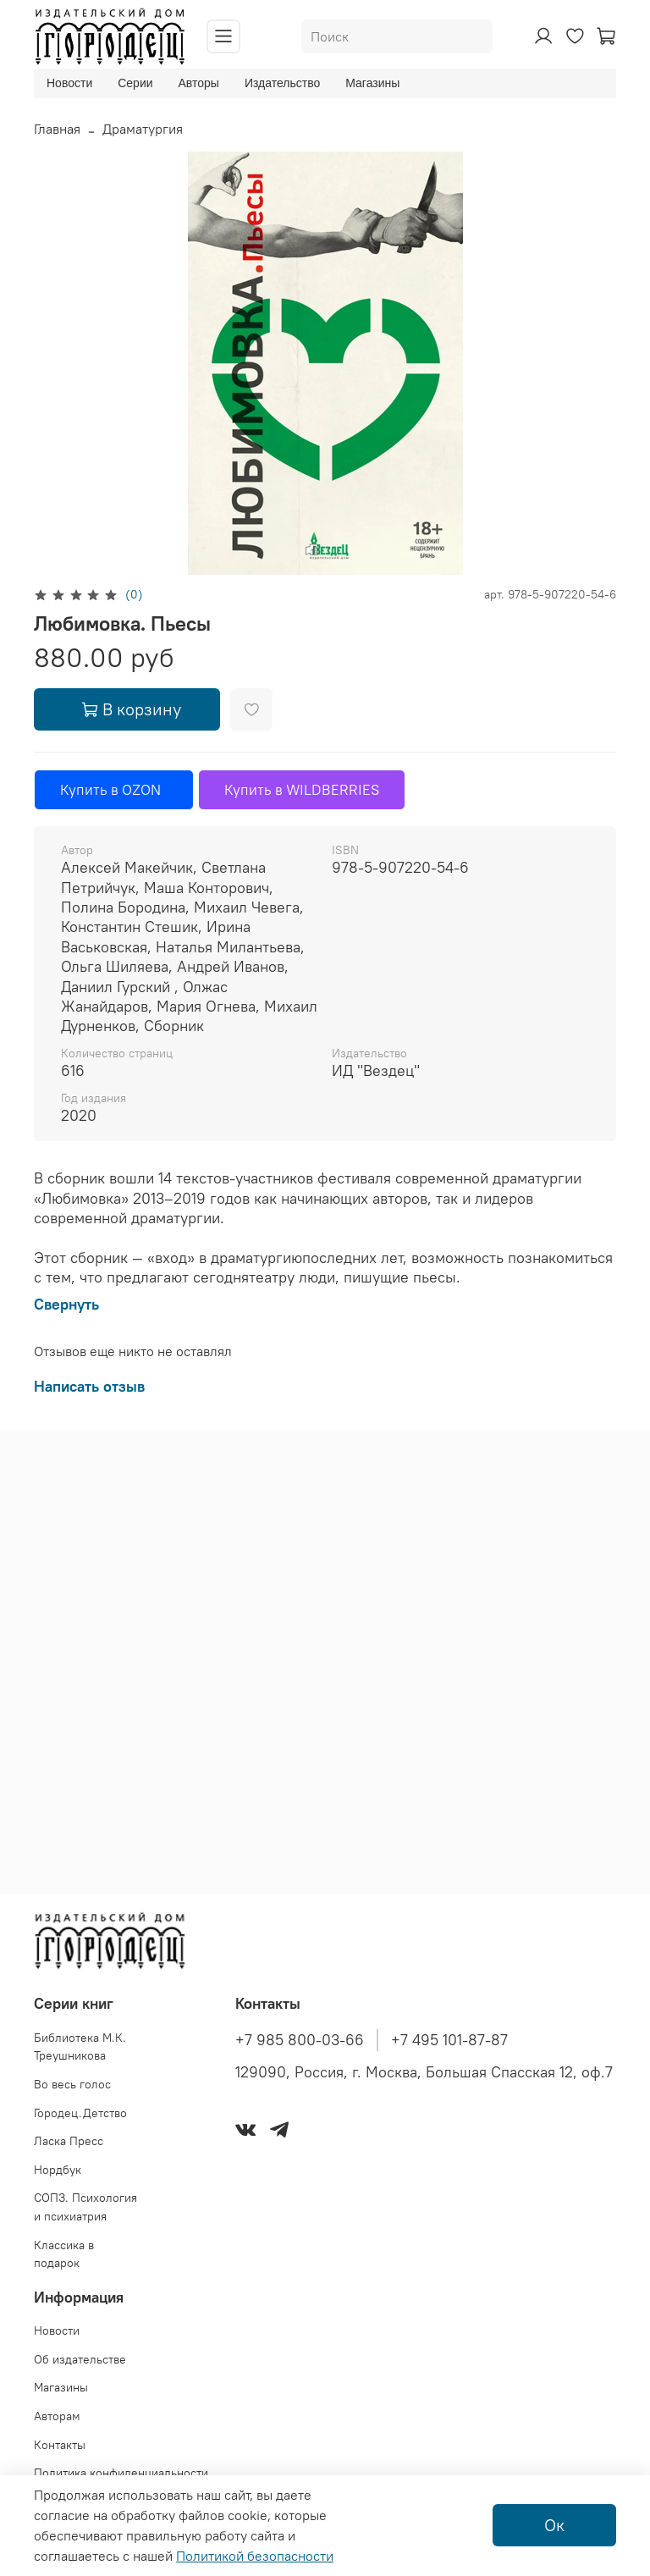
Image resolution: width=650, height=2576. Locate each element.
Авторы (199, 83)
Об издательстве (80, 2359)
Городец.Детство (80, 2113)
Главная (57, 128)
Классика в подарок (64, 2254)
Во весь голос (72, 2084)
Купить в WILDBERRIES (301, 790)
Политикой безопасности (254, 2555)
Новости (69, 83)
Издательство (282, 83)
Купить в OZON (114, 790)
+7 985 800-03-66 (299, 2040)
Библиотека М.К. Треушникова (80, 2047)
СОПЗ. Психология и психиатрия (85, 2207)
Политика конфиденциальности (121, 2472)
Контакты (59, 2444)
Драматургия (142, 128)
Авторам (57, 2416)
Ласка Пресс (68, 2141)
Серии (135, 83)
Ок (554, 2524)
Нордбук (57, 2169)
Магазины (372, 83)
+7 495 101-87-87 (449, 2040)
